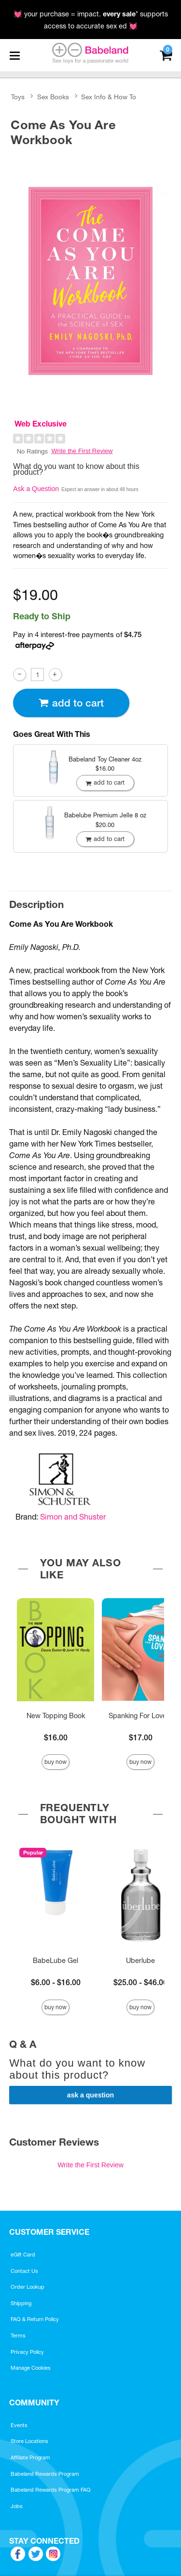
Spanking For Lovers (140, 1715)
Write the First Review (82, 450)
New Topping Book (56, 1715)
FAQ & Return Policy (35, 2319)
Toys (18, 97)
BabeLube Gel (55, 1960)
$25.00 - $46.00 (140, 1982)
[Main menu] (14, 55)
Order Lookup (27, 2286)
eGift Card (23, 2254)
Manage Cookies (31, 2367)
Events (19, 2425)
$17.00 (141, 1737)
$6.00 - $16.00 (56, 1982)
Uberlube (140, 1960)
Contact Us (24, 2271)
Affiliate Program (30, 2457)
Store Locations (29, 2441)
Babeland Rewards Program (45, 2473)
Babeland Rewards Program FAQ (51, 2489)
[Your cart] (165, 54)
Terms (18, 2335)
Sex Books (53, 97)
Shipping (21, 2303)
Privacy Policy (27, 2352)
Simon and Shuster (73, 1517)
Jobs (17, 2506)
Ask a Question (36, 489)
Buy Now (55, 1761)
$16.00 (56, 1737)
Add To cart (71, 703)
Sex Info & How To (108, 97)
